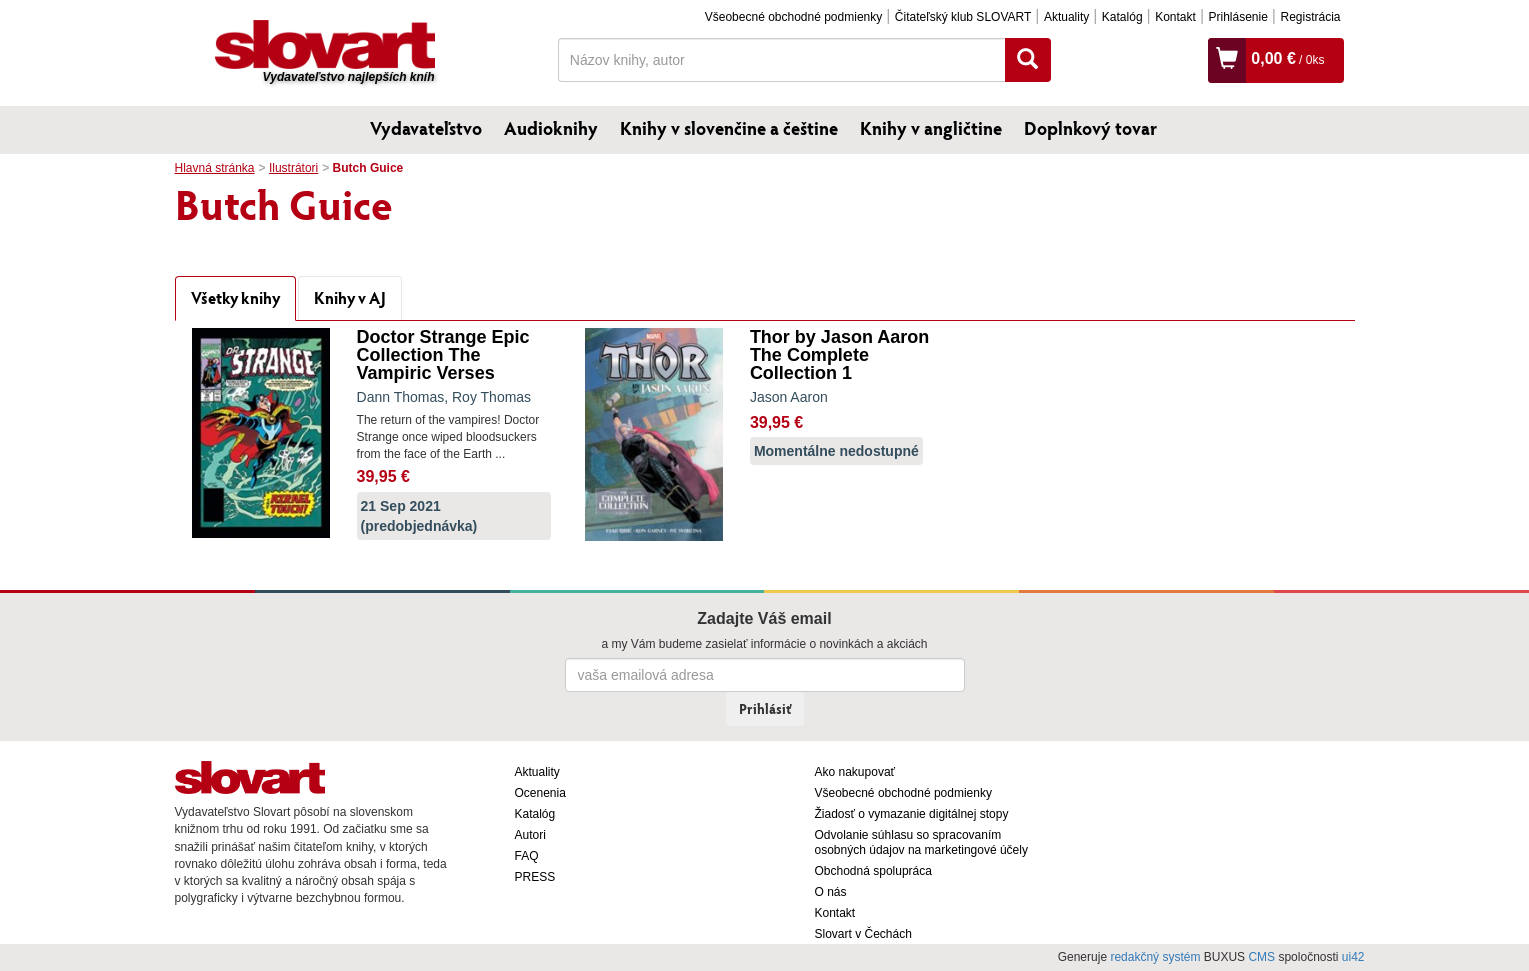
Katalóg (1122, 17)
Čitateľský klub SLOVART (963, 17)
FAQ (527, 856)
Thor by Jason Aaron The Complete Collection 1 (839, 355)
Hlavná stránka (215, 168)
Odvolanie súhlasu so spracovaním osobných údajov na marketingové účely (921, 842)
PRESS (535, 877)
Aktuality (1066, 17)
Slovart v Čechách (863, 934)
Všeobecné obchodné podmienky (793, 17)
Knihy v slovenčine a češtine (729, 128)
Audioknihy (551, 128)
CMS (1261, 957)
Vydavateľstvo (426, 128)
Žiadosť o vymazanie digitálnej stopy (912, 814)
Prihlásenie (1237, 17)
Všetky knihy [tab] (235, 297)
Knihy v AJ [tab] (350, 297)
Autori (530, 835)
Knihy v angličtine (931, 128)
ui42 (1353, 957)
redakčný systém (1155, 957)
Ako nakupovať (855, 772)
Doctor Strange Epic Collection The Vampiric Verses (443, 355)
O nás (831, 892)
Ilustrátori (293, 168)
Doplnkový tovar (1090, 128)
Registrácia (1310, 17)
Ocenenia (540, 793)
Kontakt (1175, 17)
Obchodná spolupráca (873, 871)
